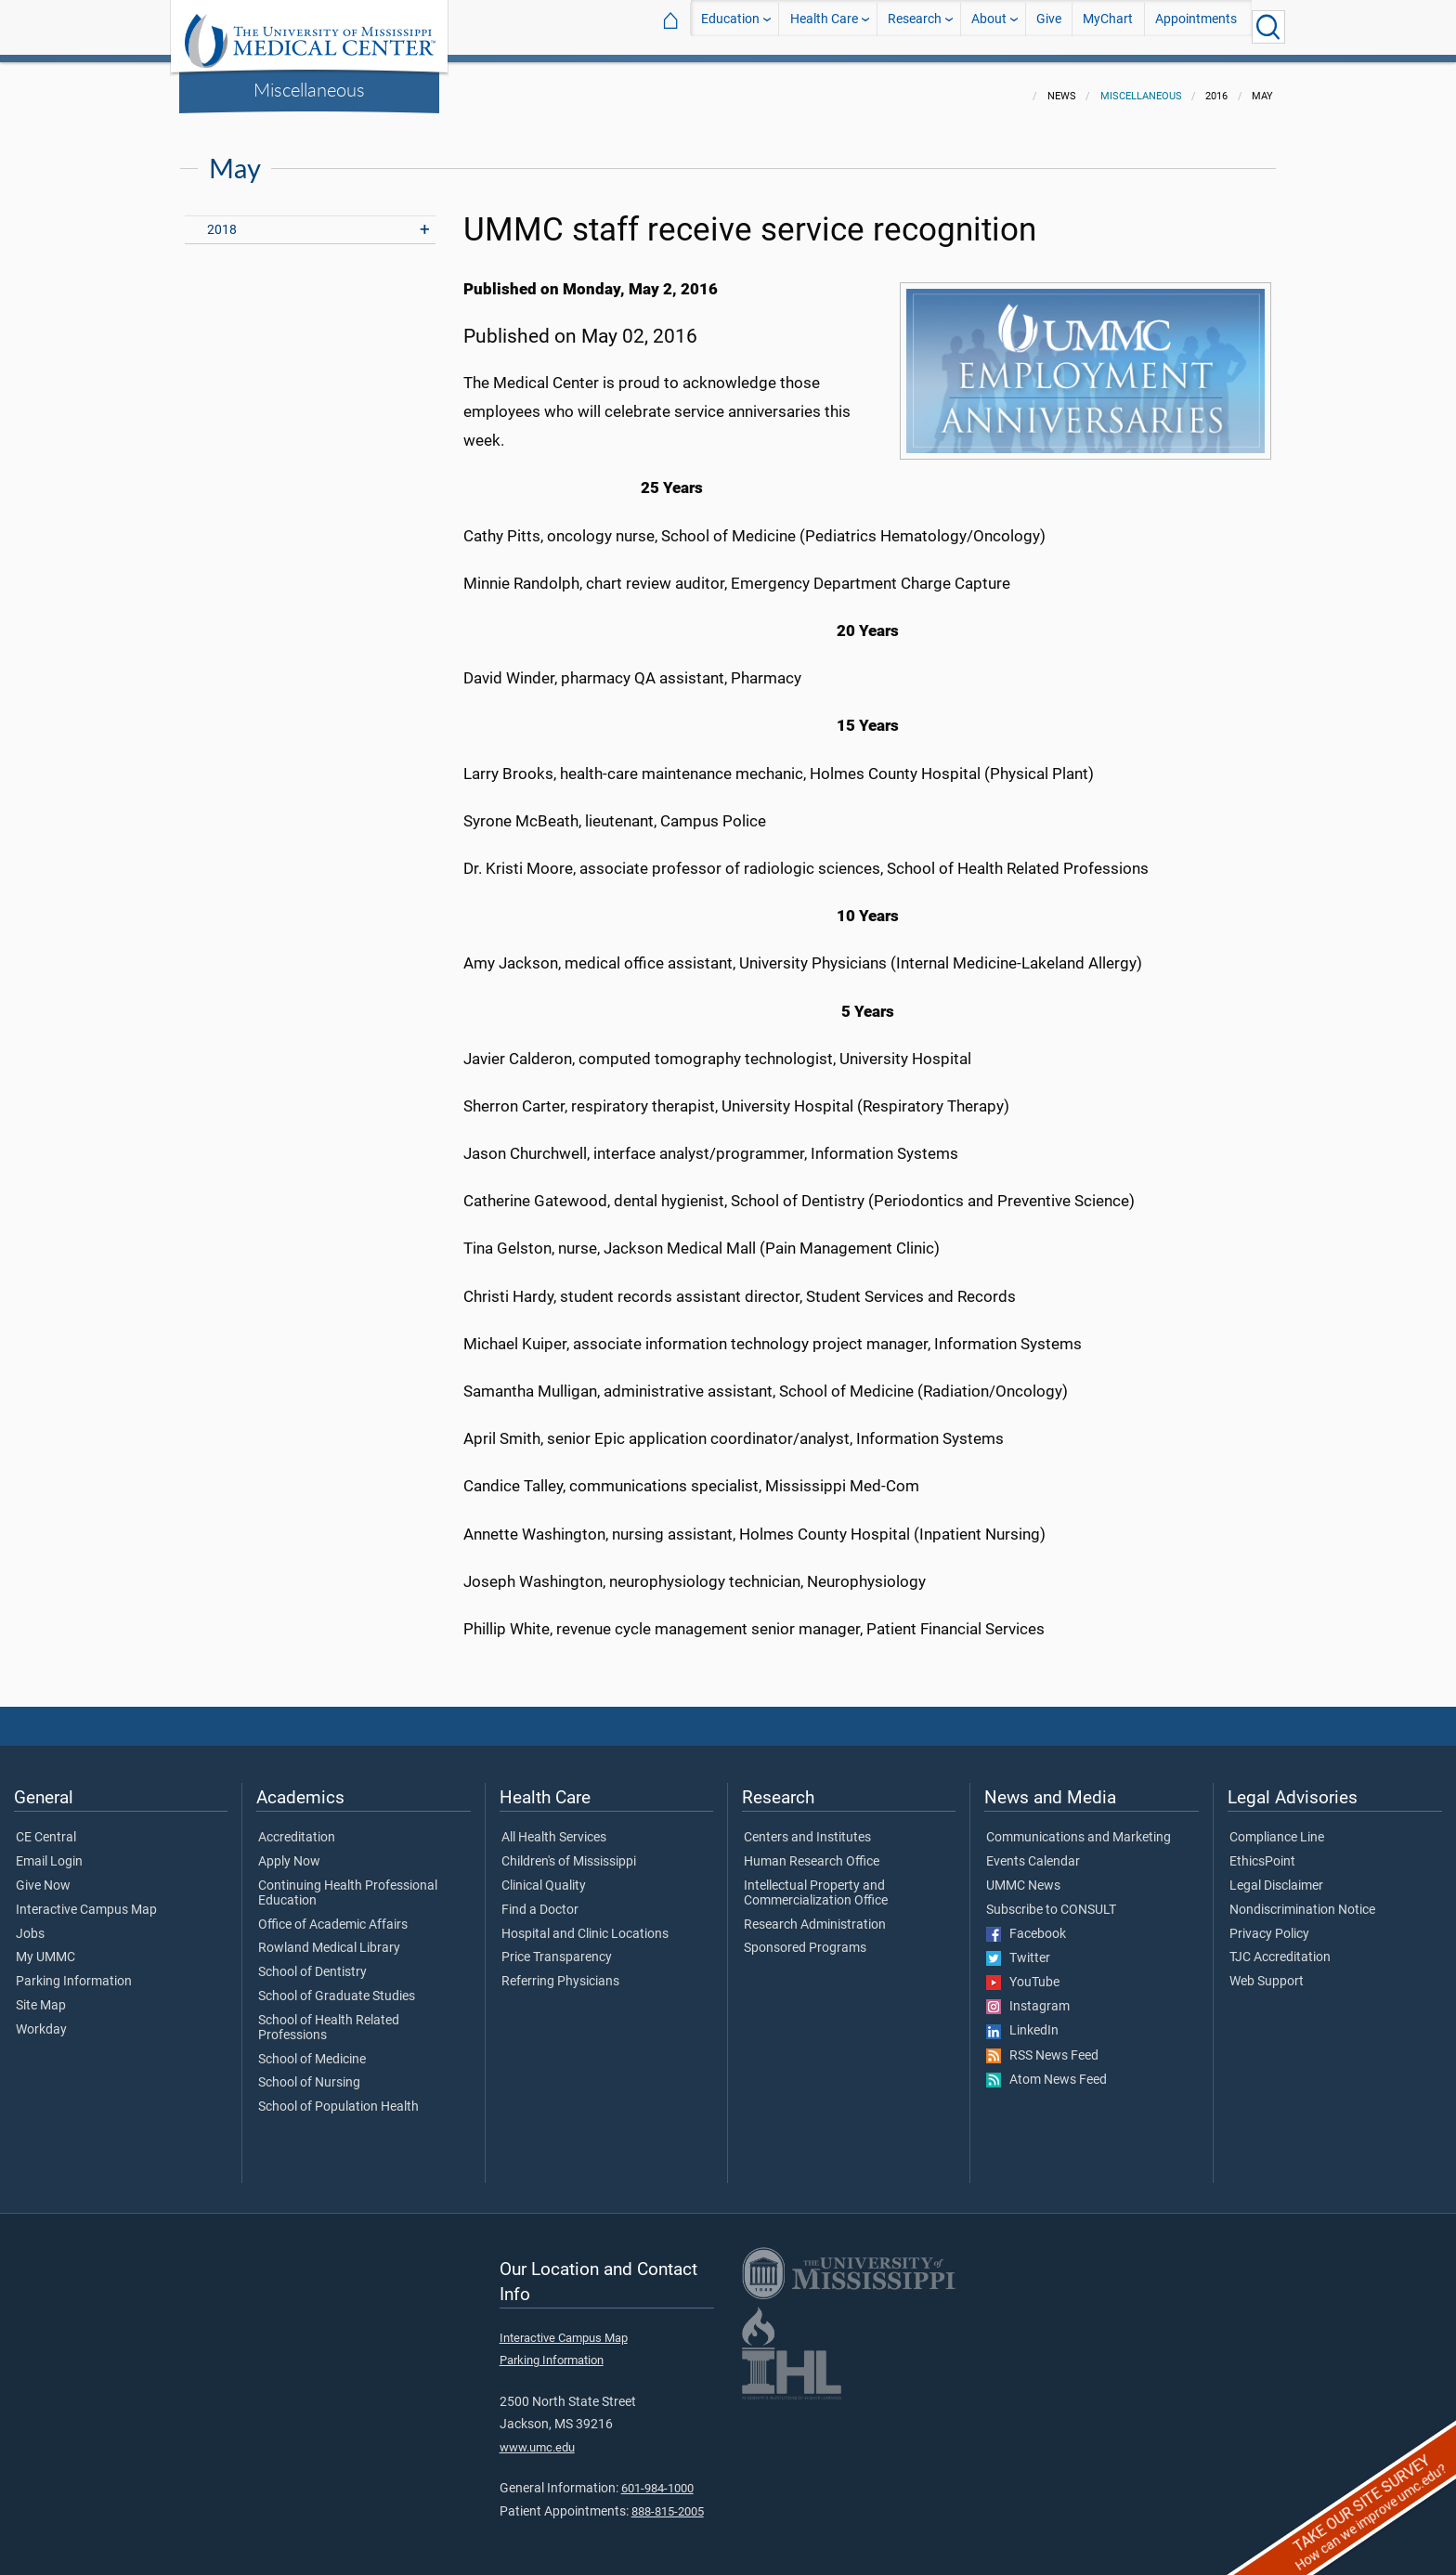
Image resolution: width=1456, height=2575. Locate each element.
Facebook (1026, 1923)
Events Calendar (1033, 1850)
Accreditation (296, 1826)
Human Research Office (811, 1850)
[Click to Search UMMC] (1268, 27)
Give (1048, 26)
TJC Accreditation (1280, 1946)
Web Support (1266, 1970)
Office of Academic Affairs (333, 1913)
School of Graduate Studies (336, 1985)
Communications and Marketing (1078, 1826)
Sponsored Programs (805, 1937)
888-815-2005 (667, 2500)
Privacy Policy (1269, 1923)
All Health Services (553, 1826)
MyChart (1108, 26)
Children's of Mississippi (568, 1850)
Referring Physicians (560, 1970)
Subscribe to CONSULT (1051, 1899)
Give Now (43, 1874)
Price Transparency (556, 1946)
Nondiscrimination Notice (1302, 1899)
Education (730, 26)
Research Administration (815, 1913)
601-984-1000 (657, 2477)
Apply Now (289, 1850)
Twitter (1018, 1947)
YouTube (1023, 1971)
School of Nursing (309, 2071)
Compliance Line (1276, 1826)
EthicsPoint (1262, 1850)
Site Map (41, 1994)
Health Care (824, 26)
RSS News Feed (1042, 2044)
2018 (222, 219)
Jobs (30, 1923)
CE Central (46, 1826)
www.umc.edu (537, 2436)
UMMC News (1023, 1874)
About (989, 26)
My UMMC (45, 1946)
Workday (41, 2018)
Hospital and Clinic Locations (585, 1923)
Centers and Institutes (807, 1826)
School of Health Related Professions (328, 2017)
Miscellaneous (309, 89)
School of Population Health (338, 2095)
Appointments (1196, 26)
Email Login (49, 1850)
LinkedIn (1022, 2019)
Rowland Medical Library (329, 1937)
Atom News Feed (1046, 2068)
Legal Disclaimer (1276, 1874)
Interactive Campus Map (86, 1899)
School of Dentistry (312, 1961)
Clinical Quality (543, 1874)
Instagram (1028, 1995)
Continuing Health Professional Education (347, 1882)
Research (915, 26)
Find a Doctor (539, 1899)
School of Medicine (312, 2048)
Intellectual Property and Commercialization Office (816, 1882)
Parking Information (74, 1970)
